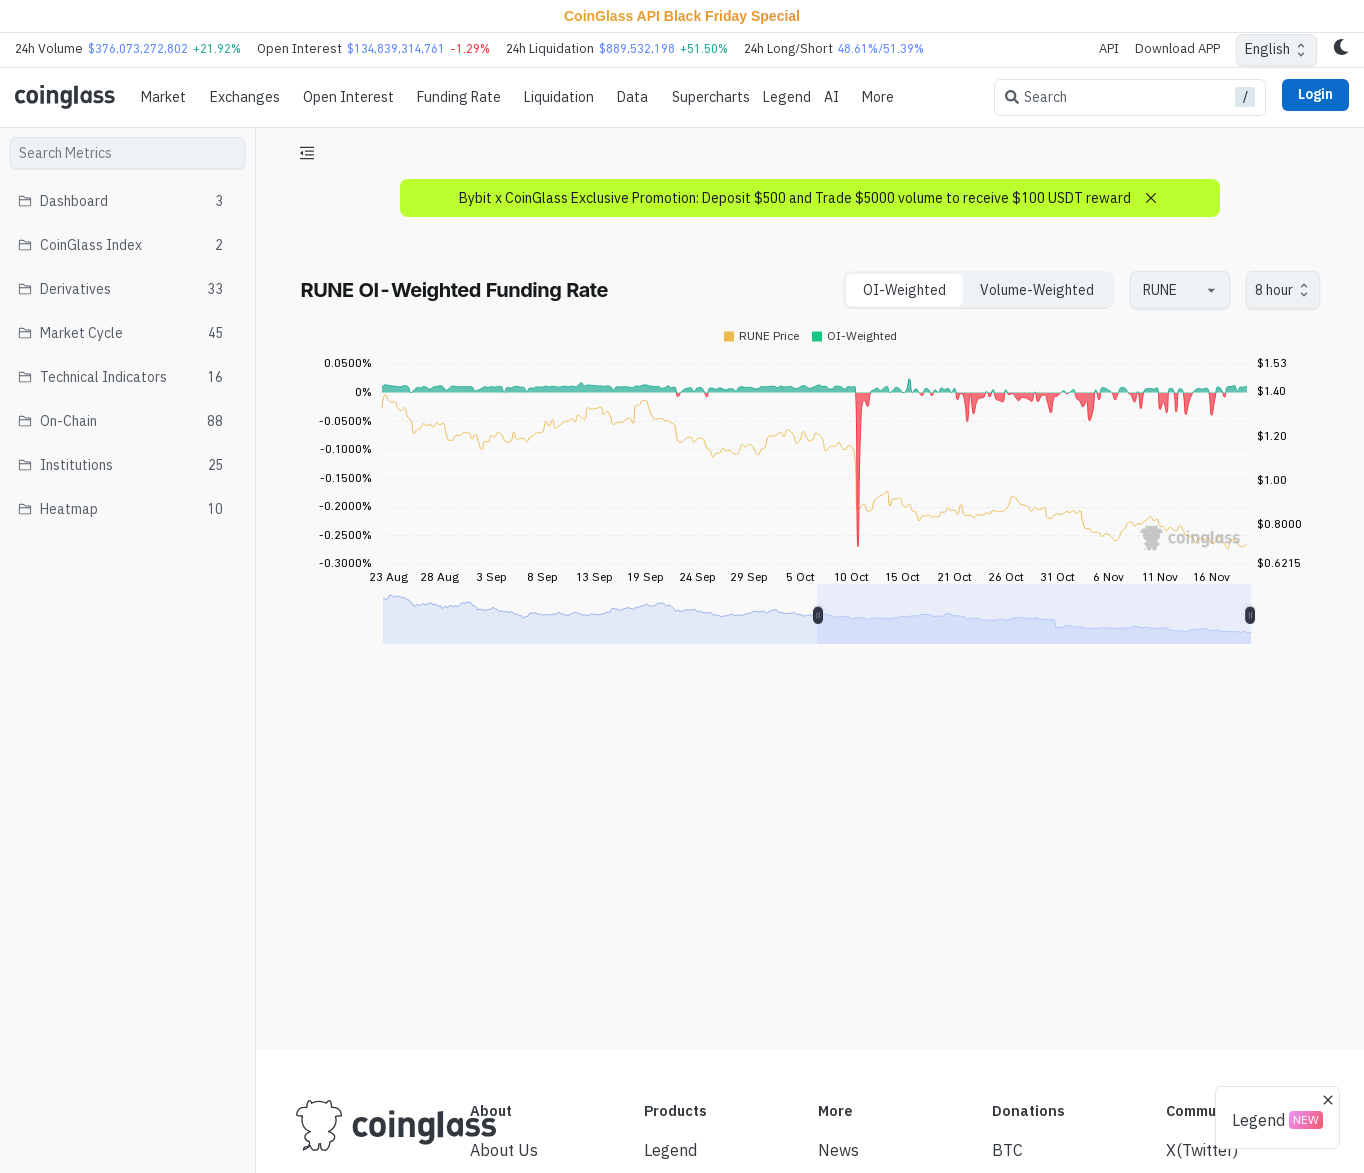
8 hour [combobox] (1274, 290)
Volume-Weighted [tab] (1037, 290)
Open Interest (348, 97)
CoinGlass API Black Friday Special (682, 16)
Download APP (1177, 48)
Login (1315, 94)
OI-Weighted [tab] (904, 290)
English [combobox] (1267, 49)
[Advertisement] (810, 960)
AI (831, 97)
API (1109, 48)
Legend (787, 97)
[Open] (1212, 290)
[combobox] (1170, 290)
